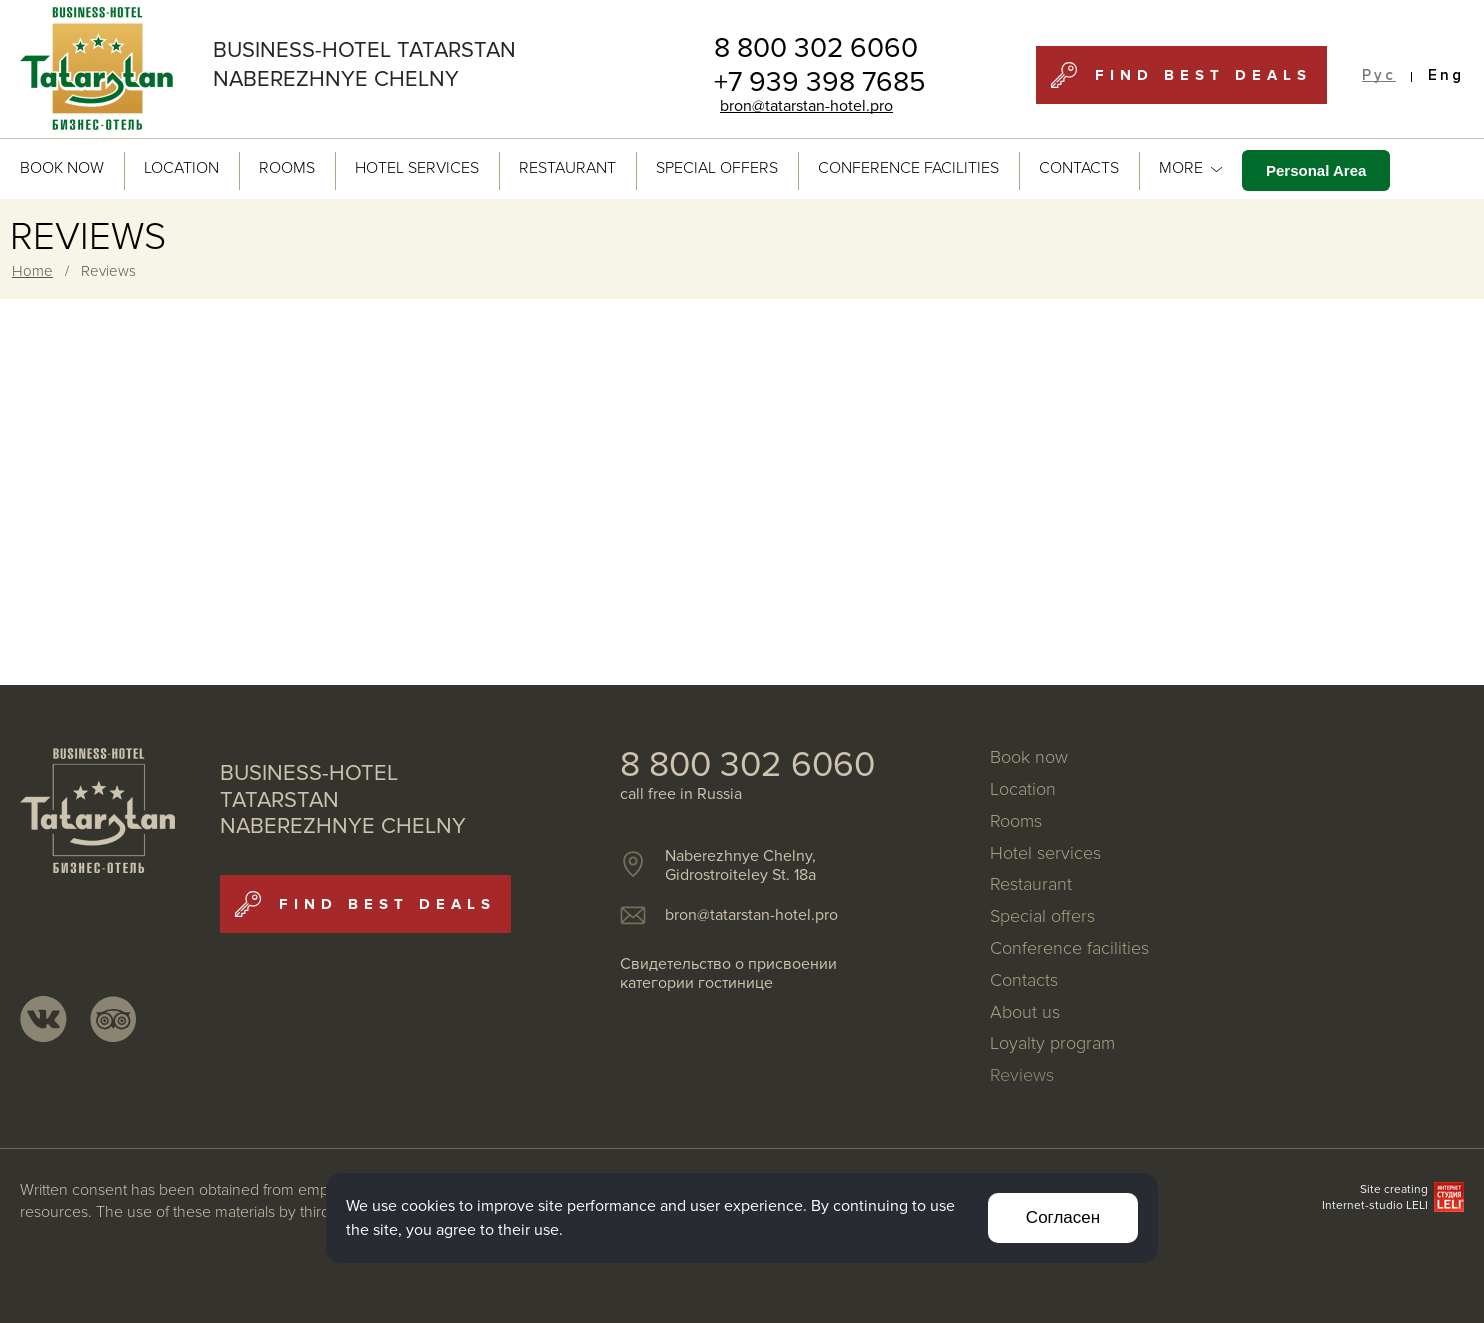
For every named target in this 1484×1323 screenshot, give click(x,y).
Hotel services (417, 168)
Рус (1379, 75)
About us (1025, 1013)
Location (181, 168)
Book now (62, 168)
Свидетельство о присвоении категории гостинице (728, 973)
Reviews (1022, 1076)
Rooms (287, 168)
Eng (1446, 75)
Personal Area (1316, 170)
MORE (1190, 168)
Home (32, 271)
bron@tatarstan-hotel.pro (806, 106)
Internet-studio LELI (1375, 1205)
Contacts (1079, 168)
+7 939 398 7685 (820, 82)
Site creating (1394, 1189)
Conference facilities (908, 168)
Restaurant (567, 168)
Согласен (1063, 1217)
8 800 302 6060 (816, 48)
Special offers (717, 168)
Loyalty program (1052, 1044)
